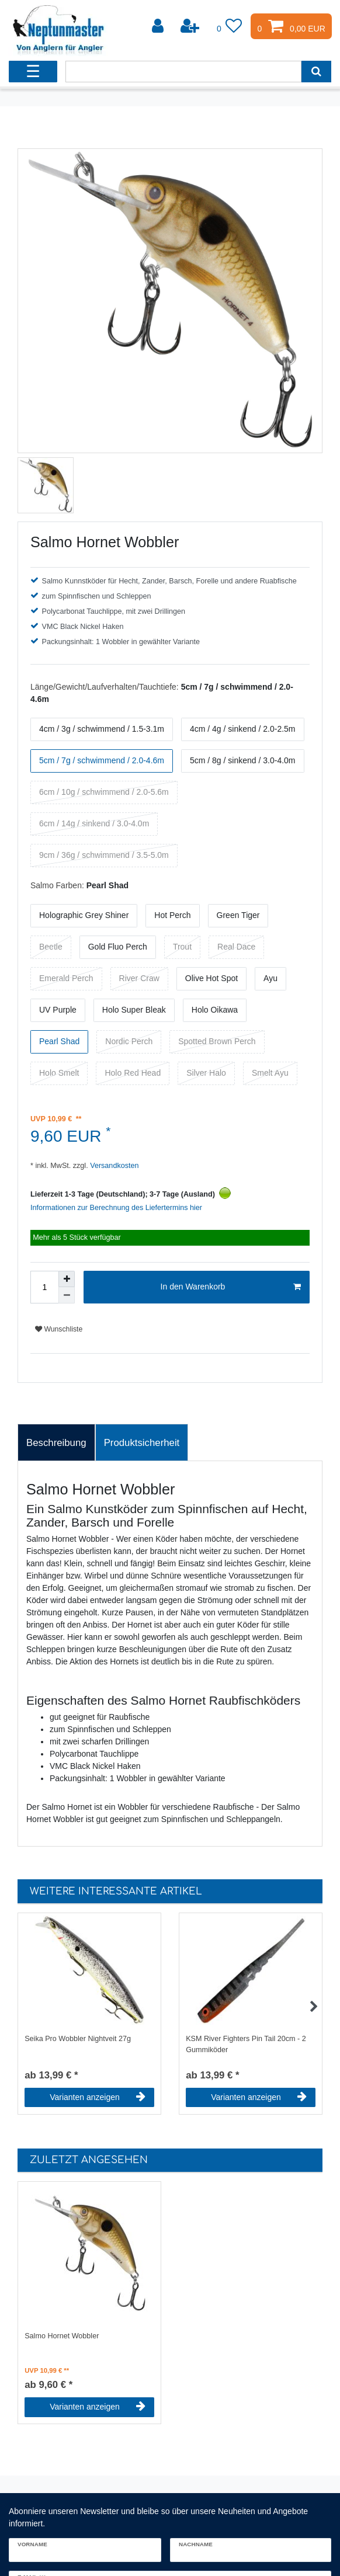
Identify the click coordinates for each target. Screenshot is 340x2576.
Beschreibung (56, 1442)
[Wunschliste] (229, 26)
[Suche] (316, 71)
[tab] (56, 1442)
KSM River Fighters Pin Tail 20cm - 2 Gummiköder (246, 2044)
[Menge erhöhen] (66, 1279)
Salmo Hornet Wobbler (62, 2336)
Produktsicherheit (142, 1442)
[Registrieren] (191, 26)
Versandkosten (113, 1166)
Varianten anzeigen (97, 2097)
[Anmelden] (158, 26)
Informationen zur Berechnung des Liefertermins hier (116, 1208)
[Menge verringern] (66, 1295)
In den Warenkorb (231, 1287)
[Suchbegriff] (183, 71)
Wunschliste (58, 1329)
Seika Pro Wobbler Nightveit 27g (78, 2039)
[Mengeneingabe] (44, 1287)
